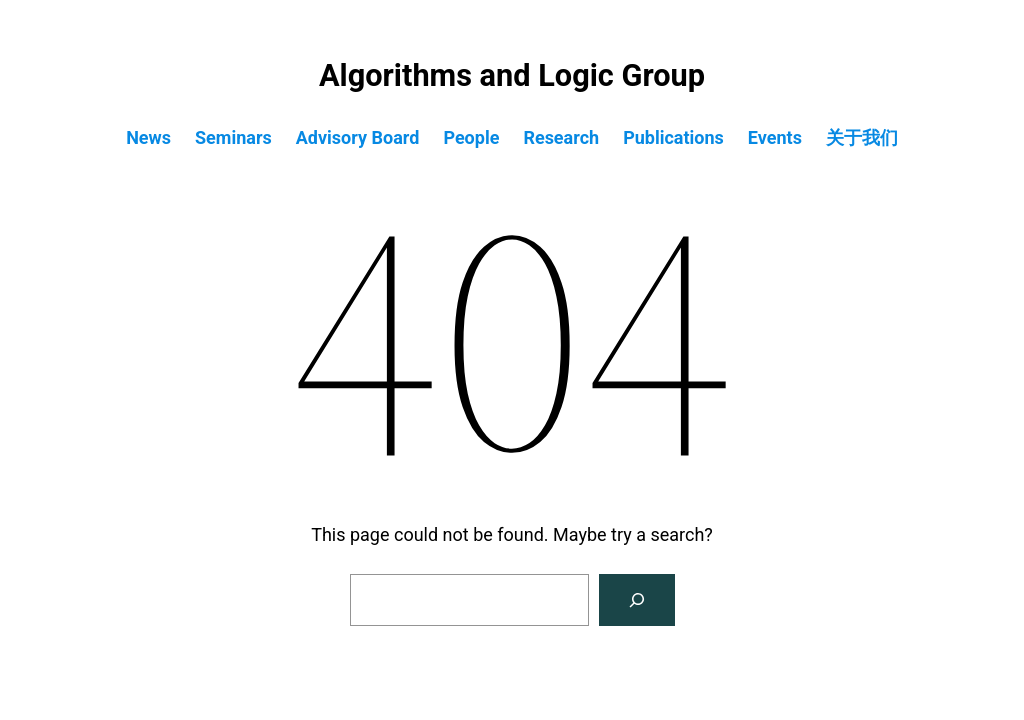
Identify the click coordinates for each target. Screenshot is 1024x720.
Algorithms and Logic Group (512, 75)
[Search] (637, 600)
